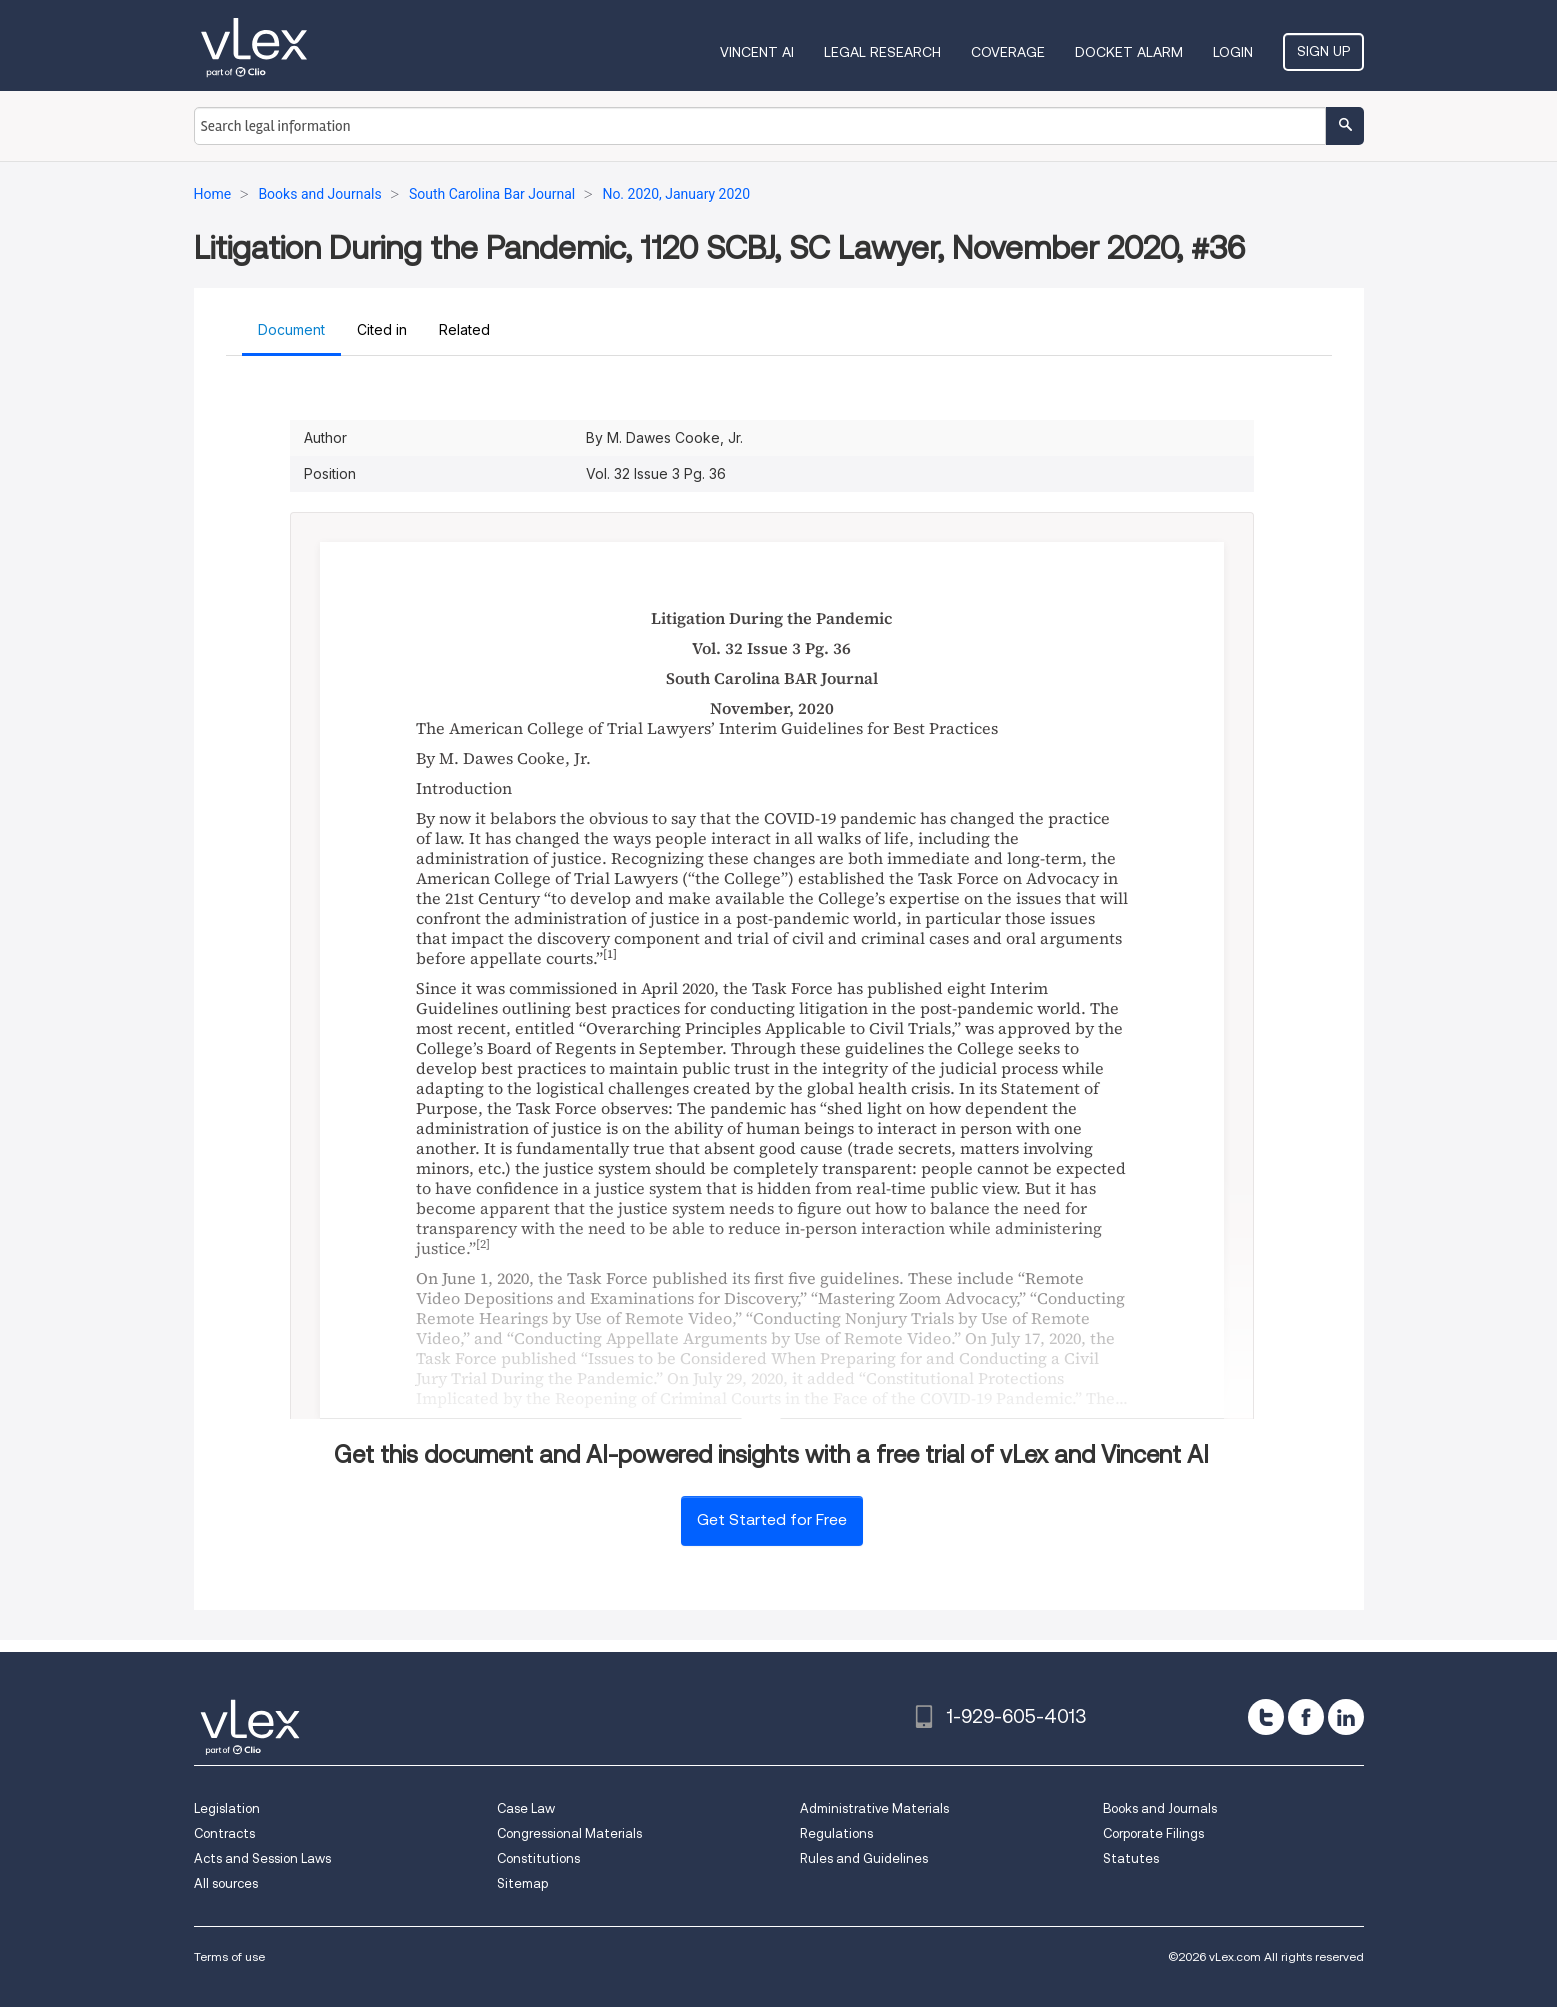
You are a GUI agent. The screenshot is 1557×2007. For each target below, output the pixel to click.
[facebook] (1306, 1717)
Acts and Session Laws (262, 1858)
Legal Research (882, 52)
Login (1233, 52)
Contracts (224, 1833)
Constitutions (538, 1858)
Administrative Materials (874, 1808)
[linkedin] (1346, 1717)
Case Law (526, 1808)
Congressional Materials (569, 1833)
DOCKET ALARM (1129, 52)
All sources (226, 1883)
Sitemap (522, 1883)
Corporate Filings (1153, 1833)
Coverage (1008, 52)
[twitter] (1266, 1717)
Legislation (227, 1808)
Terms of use (229, 1956)
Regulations (836, 1833)
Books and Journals (1160, 1808)
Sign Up (1323, 51)
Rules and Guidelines (864, 1858)
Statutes (1131, 1858)
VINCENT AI (757, 52)
